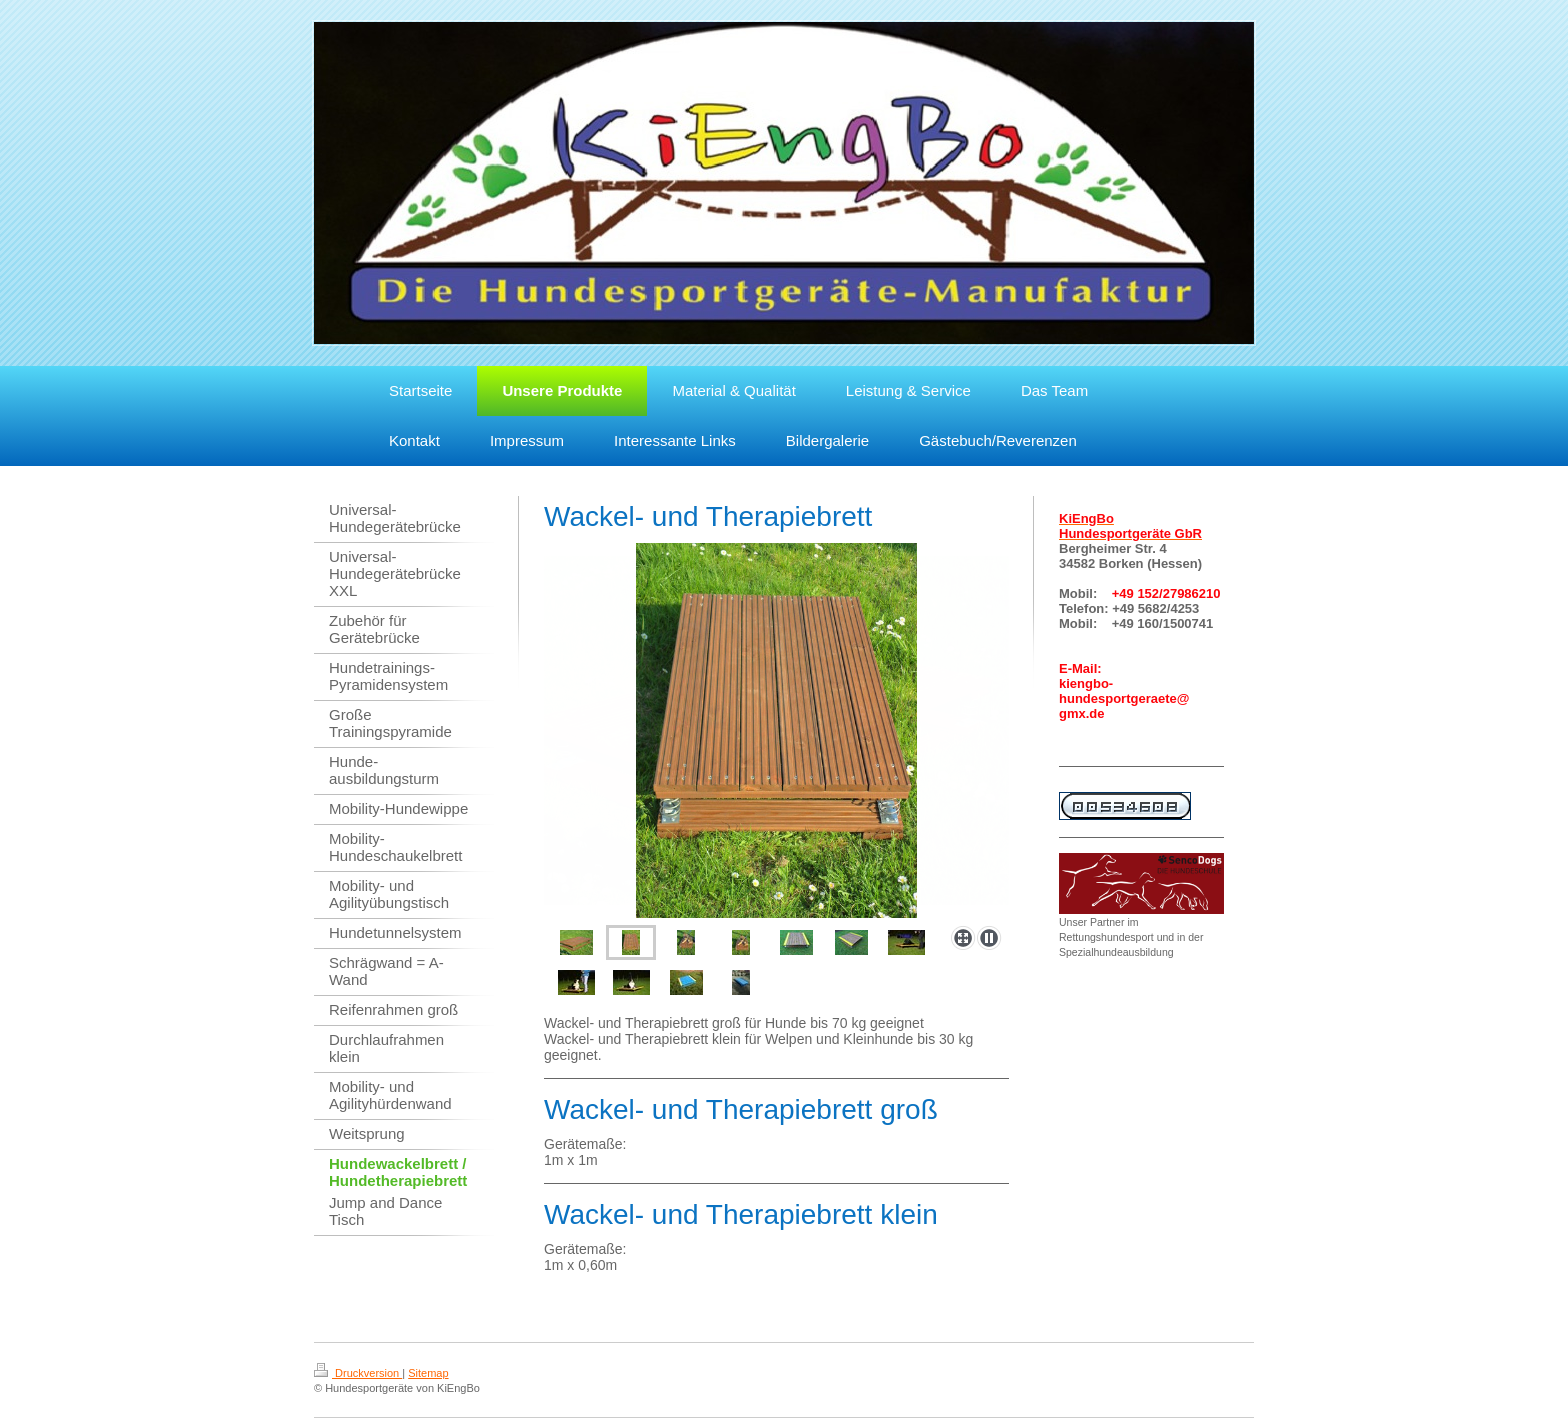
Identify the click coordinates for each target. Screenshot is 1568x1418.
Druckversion (358, 1373)
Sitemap (428, 1373)
